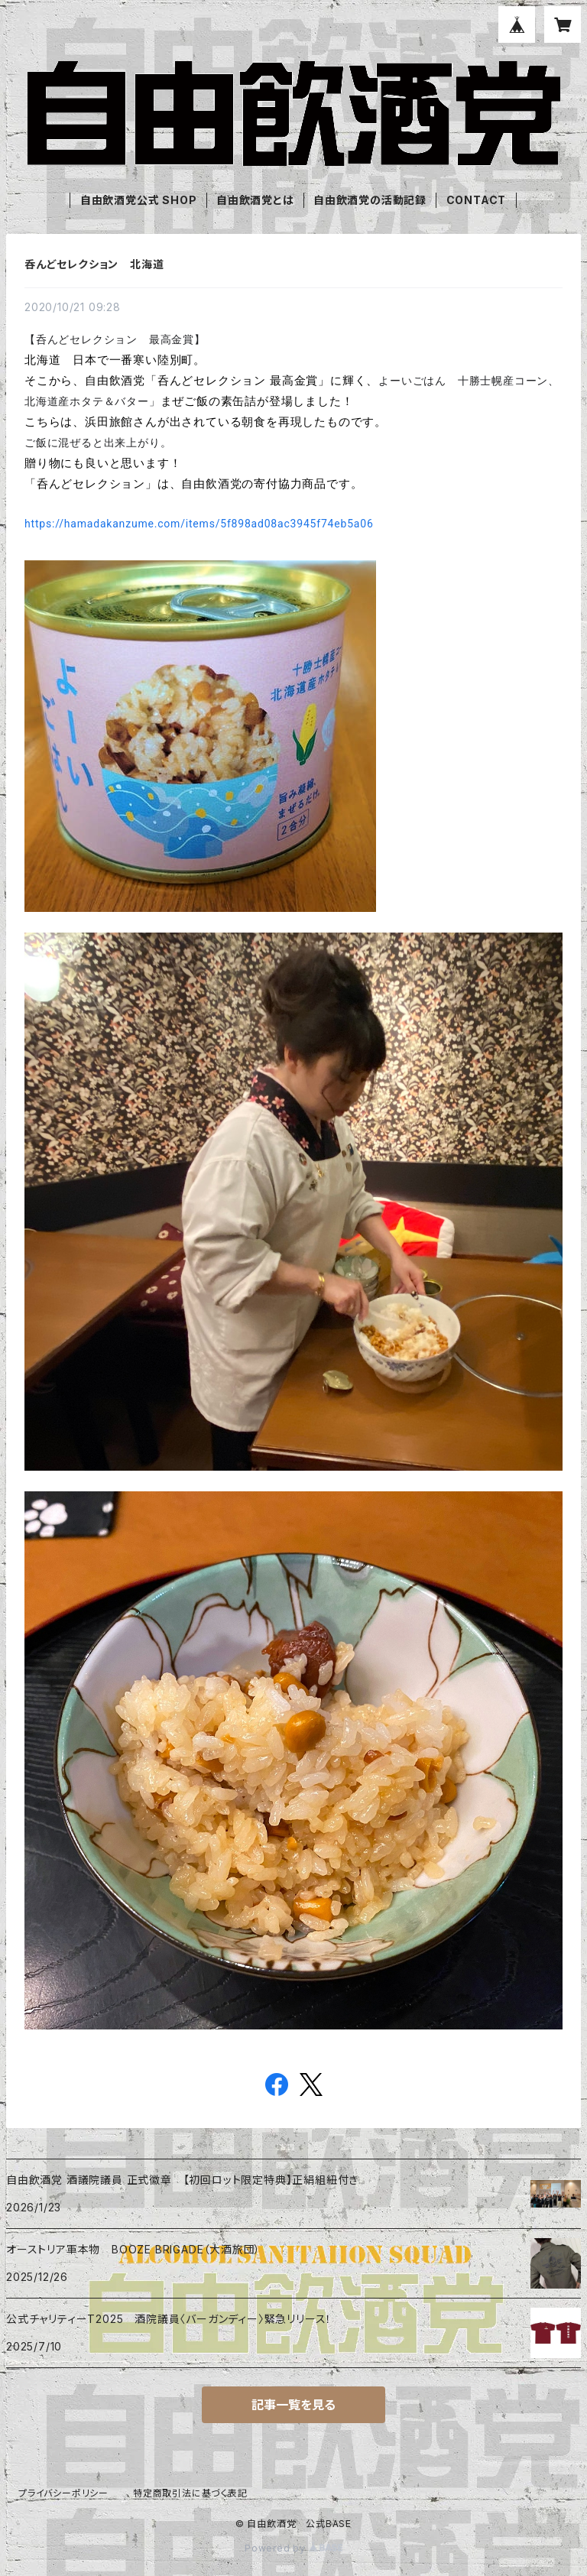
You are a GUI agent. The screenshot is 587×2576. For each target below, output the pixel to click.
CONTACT (476, 199)
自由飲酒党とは (255, 199)
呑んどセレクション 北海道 (94, 264)
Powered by (293, 2548)
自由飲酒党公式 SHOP (138, 199)
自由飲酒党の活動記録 (369, 199)
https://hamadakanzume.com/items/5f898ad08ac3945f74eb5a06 (199, 523)
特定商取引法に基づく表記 (190, 2493)
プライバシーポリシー (63, 2493)
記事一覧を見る (293, 2404)
